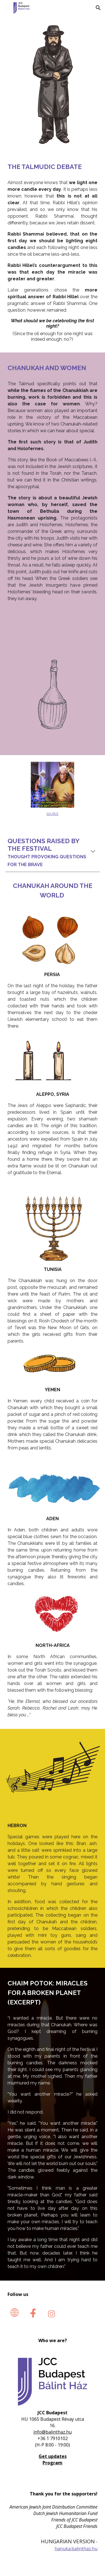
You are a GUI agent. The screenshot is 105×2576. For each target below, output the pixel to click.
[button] (6, 7)
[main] (52, 166)
